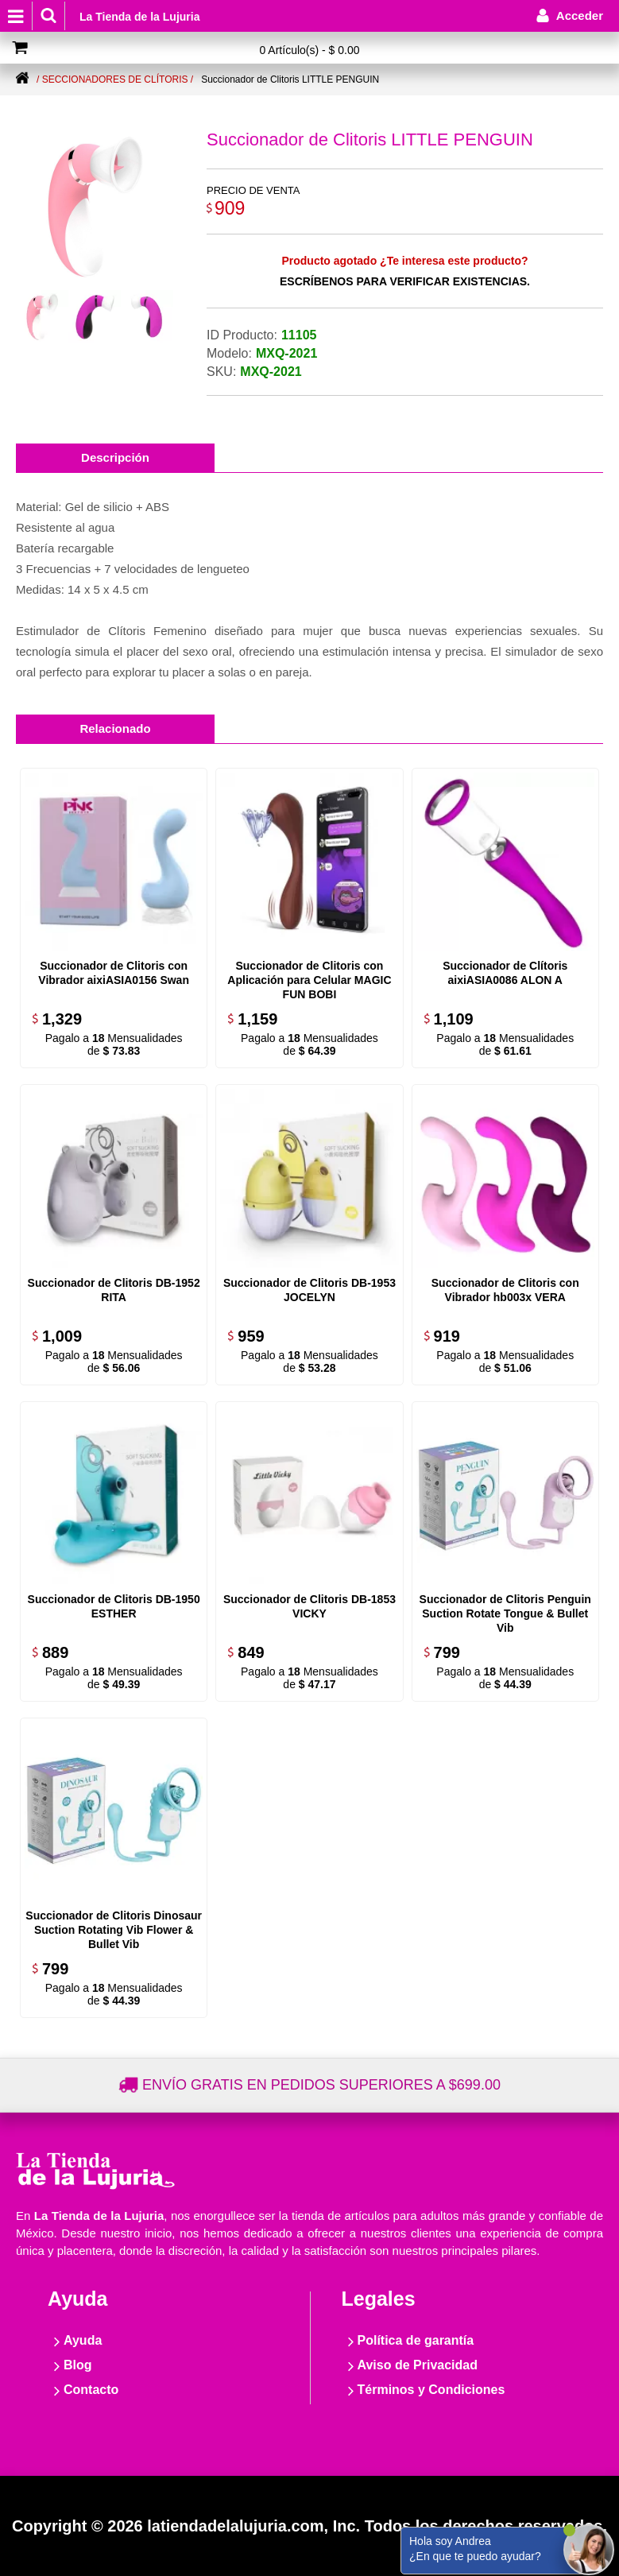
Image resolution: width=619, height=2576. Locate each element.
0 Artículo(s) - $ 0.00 (309, 50)
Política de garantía (416, 2340)
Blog (78, 2365)
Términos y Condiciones (431, 2389)
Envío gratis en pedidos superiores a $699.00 (321, 2085)
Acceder (579, 15)
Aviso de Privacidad (418, 2365)
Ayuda (83, 2340)
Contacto (91, 2389)
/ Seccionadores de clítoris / (115, 79)
